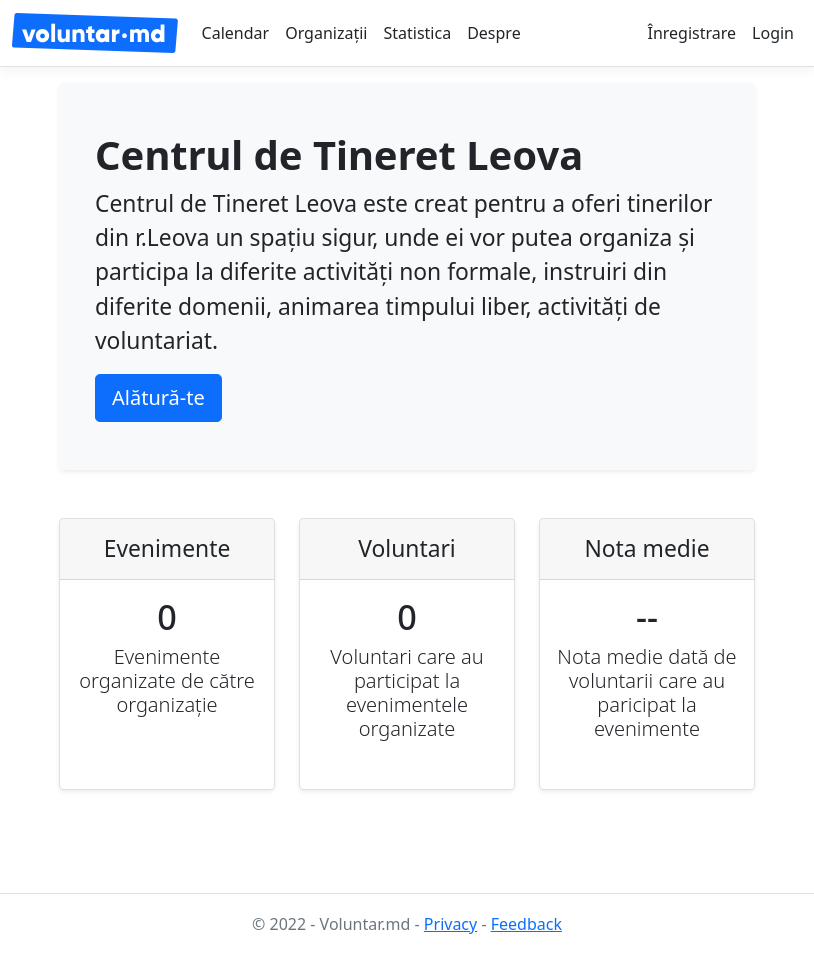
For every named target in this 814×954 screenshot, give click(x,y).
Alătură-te (158, 397)
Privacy (450, 924)
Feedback (526, 924)
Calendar (236, 33)
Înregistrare (691, 33)
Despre (494, 33)
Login (773, 33)
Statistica (417, 33)
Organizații (326, 33)
